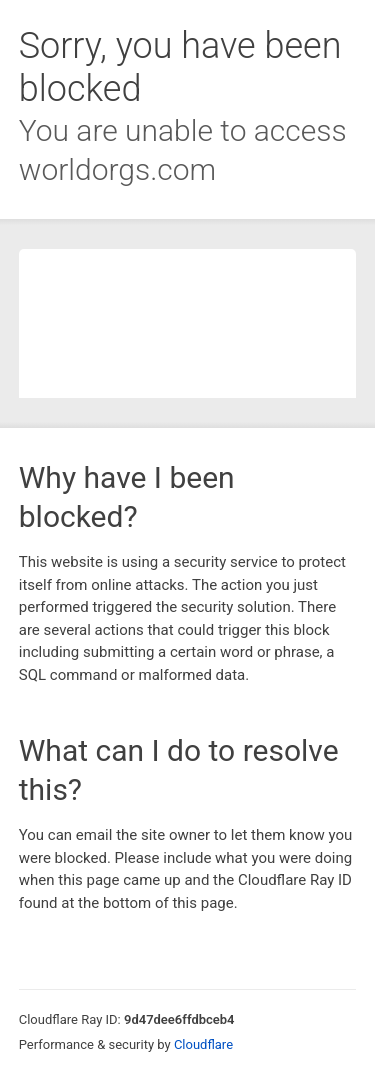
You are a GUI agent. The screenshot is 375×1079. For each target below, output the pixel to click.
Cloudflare (203, 1044)
